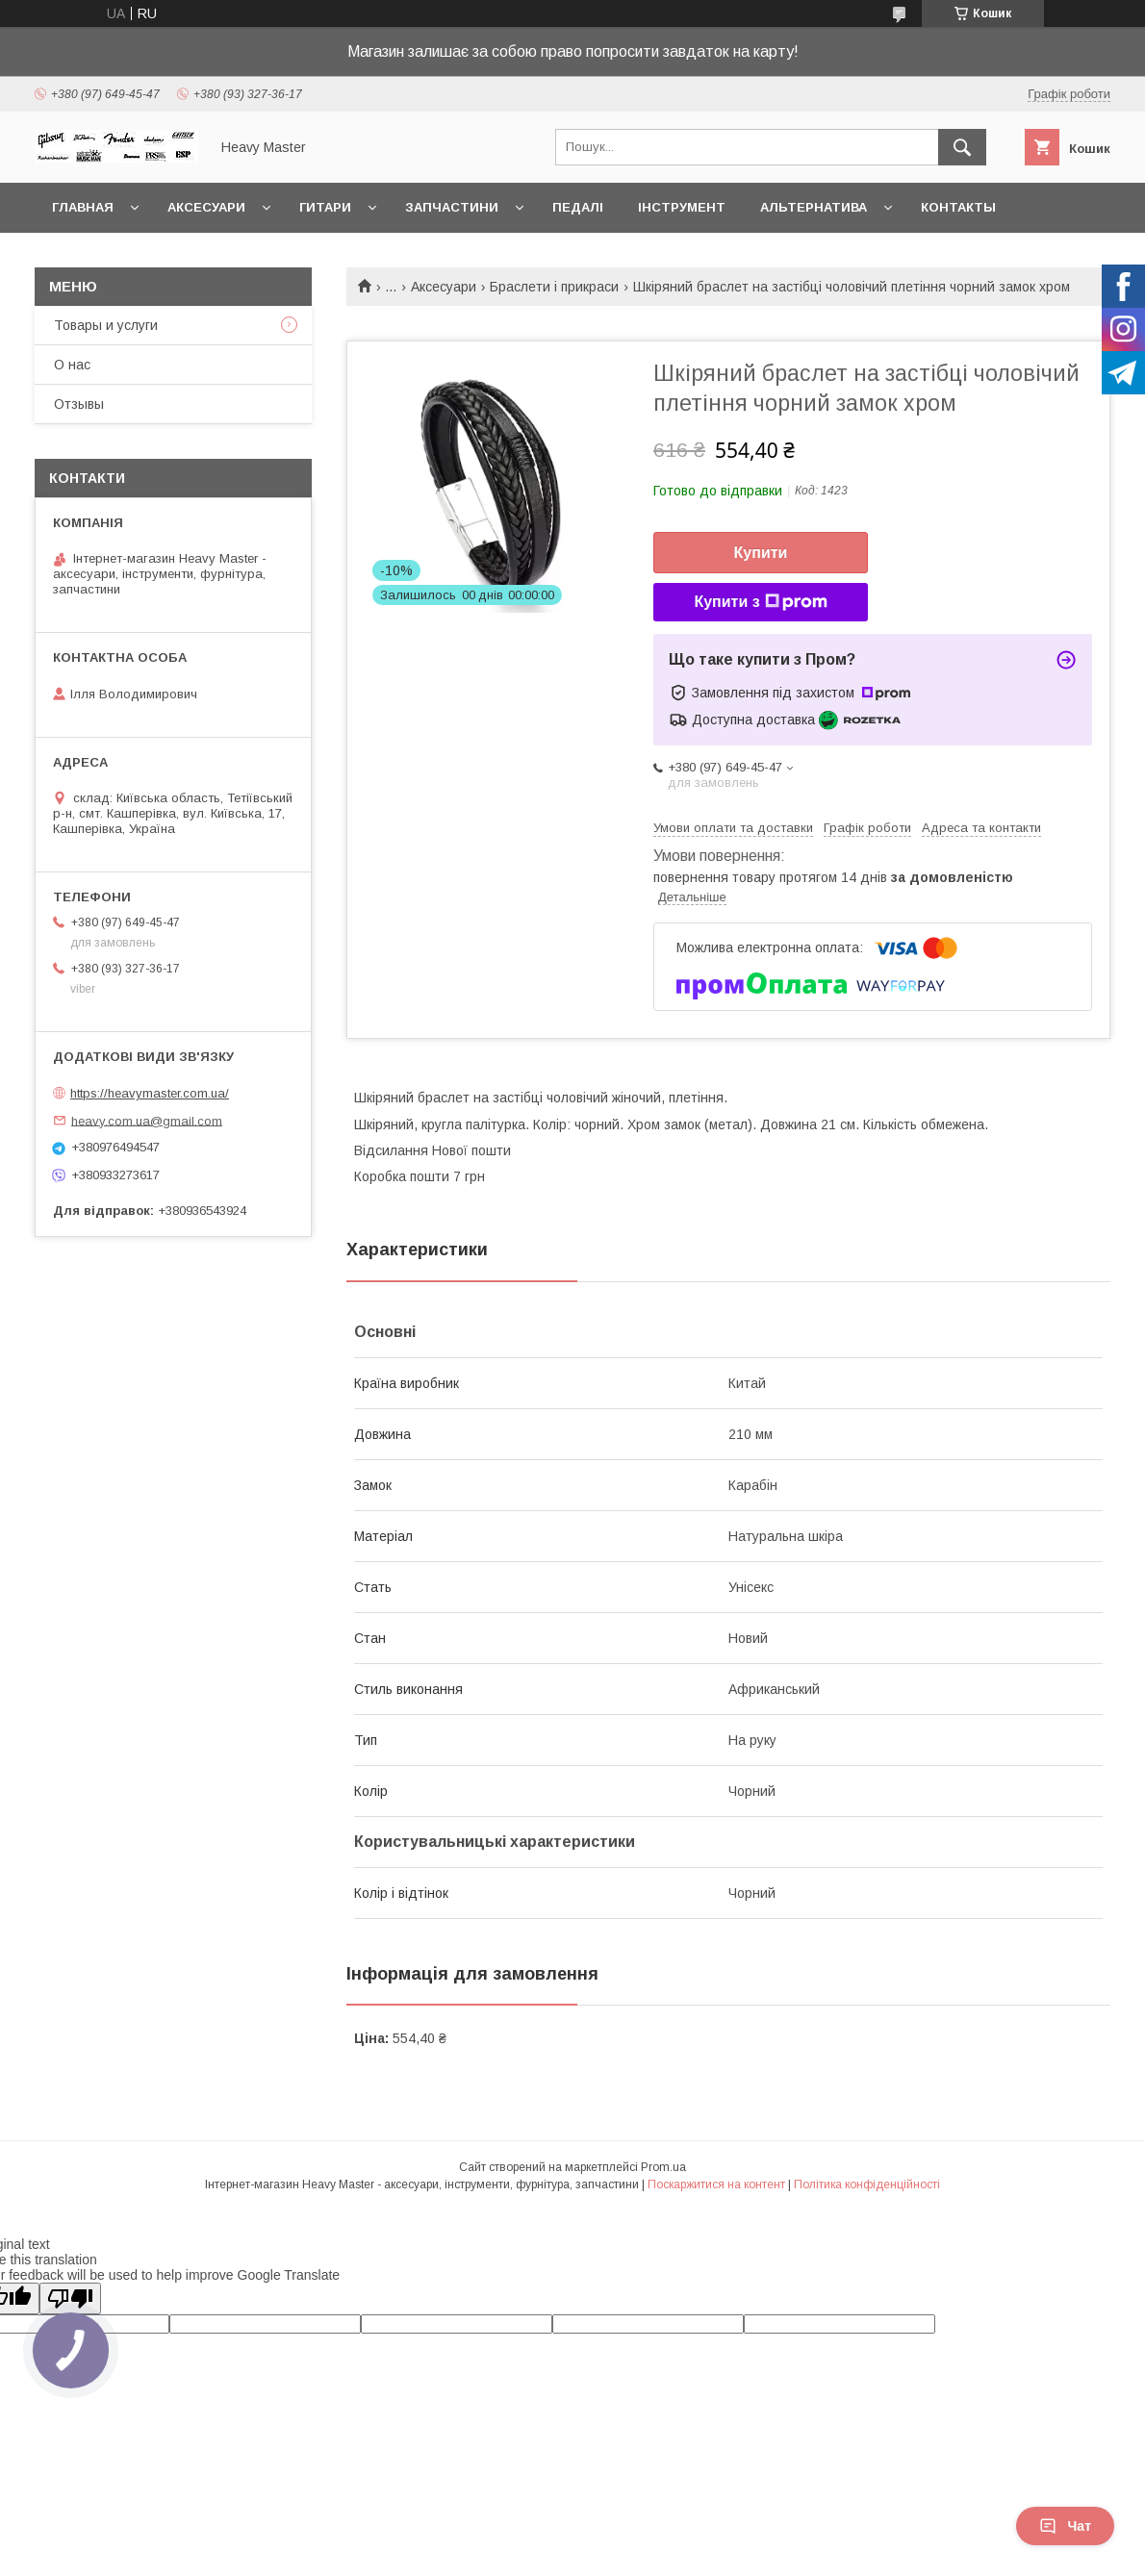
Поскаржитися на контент (716, 2184)
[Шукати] (962, 147)
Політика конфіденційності (867, 2184)
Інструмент (681, 207)
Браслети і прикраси (554, 286)
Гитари (325, 207)
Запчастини (451, 207)
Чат (1065, 2526)
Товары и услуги (106, 325)
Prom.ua (663, 2167)
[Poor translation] (70, 2298)
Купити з (760, 602)
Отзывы (79, 404)
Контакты (958, 207)
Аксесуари (206, 207)
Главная (83, 207)
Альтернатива (813, 207)
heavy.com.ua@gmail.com (146, 1120)
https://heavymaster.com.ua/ (149, 1093)
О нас (72, 364)
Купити (761, 552)
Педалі (577, 207)
